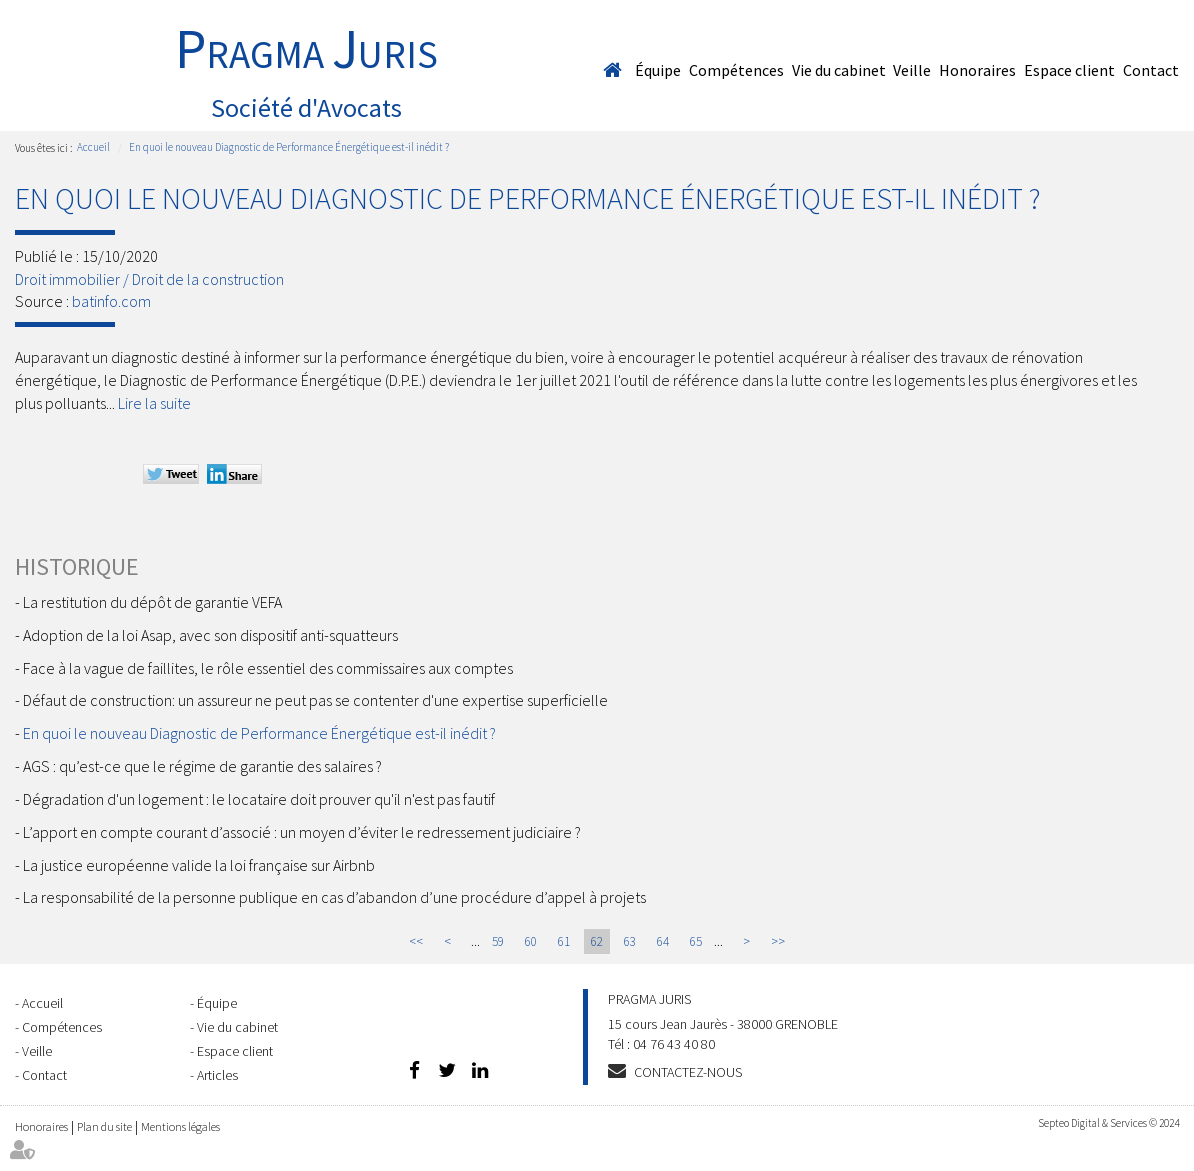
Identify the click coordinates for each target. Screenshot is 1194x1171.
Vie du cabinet (839, 70)
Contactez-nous (688, 1072)
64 (663, 941)
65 (696, 941)
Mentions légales (180, 1126)
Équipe (658, 70)
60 (531, 941)
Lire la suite (154, 403)
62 (597, 941)
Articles (217, 1075)
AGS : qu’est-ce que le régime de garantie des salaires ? (202, 766)
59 (498, 941)
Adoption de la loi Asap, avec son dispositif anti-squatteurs (210, 635)
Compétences (736, 70)
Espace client (1069, 70)
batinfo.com (111, 301)
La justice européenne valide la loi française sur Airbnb (199, 865)
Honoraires (977, 70)
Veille (912, 70)
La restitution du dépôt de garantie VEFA (152, 602)
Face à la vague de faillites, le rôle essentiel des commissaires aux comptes (268, 668)
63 (630, 941)
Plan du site (104, 1126)
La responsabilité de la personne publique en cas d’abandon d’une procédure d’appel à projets (334, 897)
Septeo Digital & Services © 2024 (1108, 1123)
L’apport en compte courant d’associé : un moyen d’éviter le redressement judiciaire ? (302, 832)
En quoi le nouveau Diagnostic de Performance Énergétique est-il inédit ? (289, 147)
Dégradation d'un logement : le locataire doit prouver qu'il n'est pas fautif (259, 799)
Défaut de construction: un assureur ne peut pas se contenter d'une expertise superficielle (315, 700)
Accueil (612, 70)
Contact (1151, 70)
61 (564, 941)
